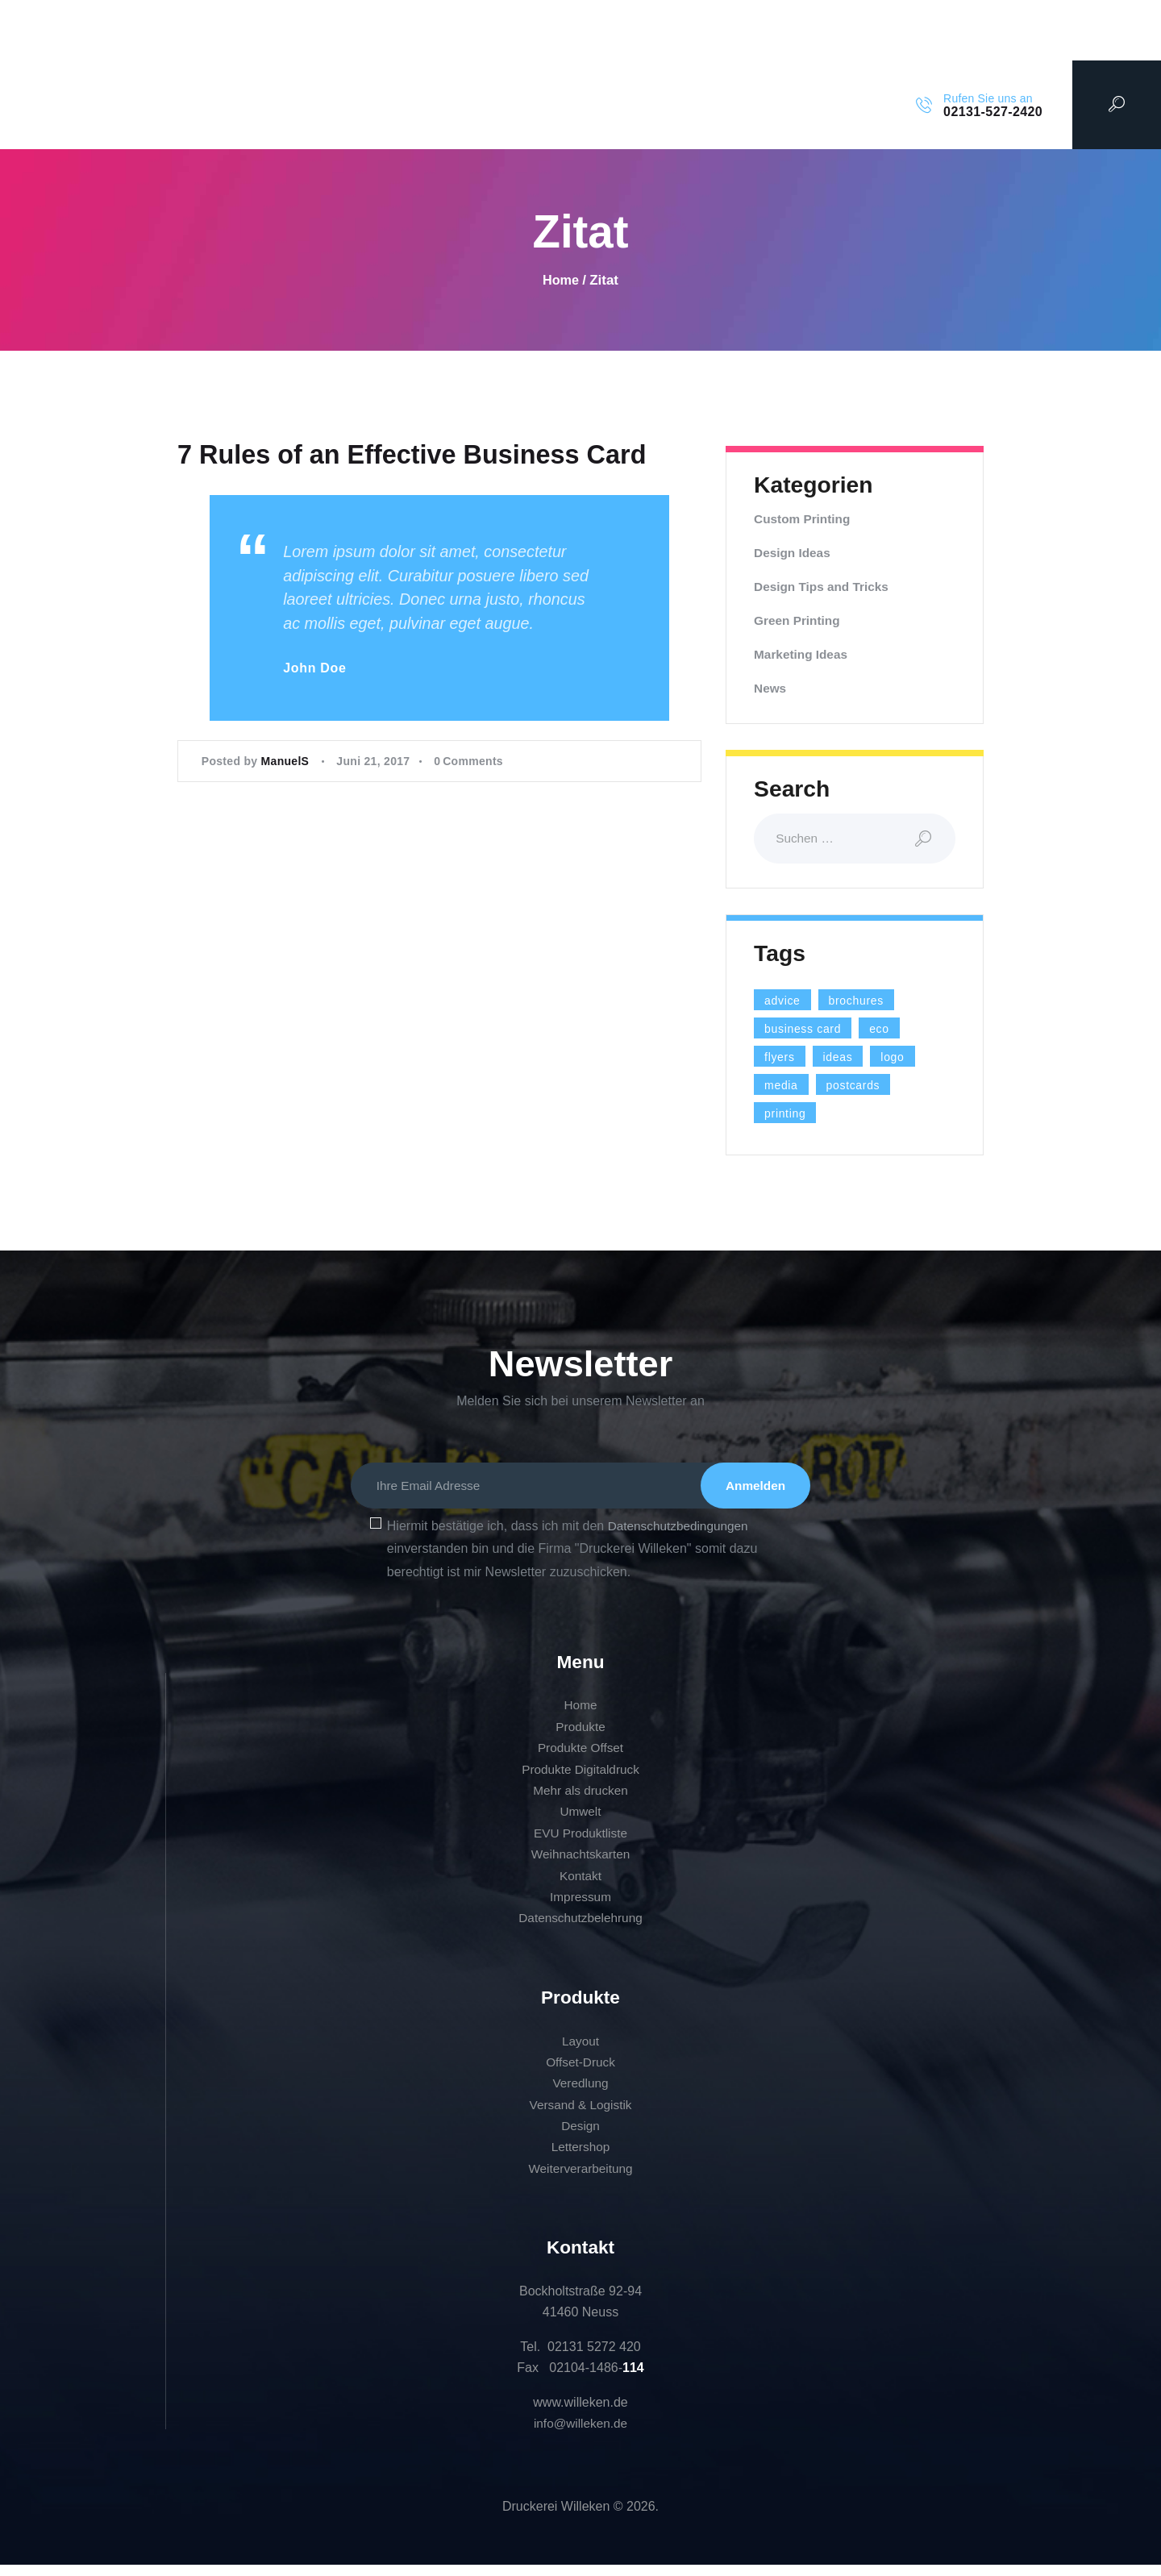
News (771, 688)
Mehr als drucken (580, 1802)
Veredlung (580, 2095)
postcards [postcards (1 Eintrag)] (863, 1086)
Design (580, 2138)
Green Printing (798, 620)
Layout (580, 2052)
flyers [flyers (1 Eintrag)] (782, 1058)
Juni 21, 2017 (373, 815)
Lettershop (580, 2159)
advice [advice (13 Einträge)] (785, 1002)
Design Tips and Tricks (824, 586)
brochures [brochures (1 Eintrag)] (867, 1002)
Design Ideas (794, 553)
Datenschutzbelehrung (580, 1930)
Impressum (580, 1909)
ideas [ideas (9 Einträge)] (847, 1058)
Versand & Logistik (581, 2116)
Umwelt (580, 1823)
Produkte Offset (581, 1760)
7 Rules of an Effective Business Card (371, 482)
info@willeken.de (580, 2435)
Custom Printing (804, 519)
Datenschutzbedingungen (681, 1537)
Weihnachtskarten (580, 1866)
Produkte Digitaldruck (580, 1780)
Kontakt (580, 1887)
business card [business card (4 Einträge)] (809, 1030)
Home (561, 280)
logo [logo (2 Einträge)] (906, 1058)
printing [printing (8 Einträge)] (789, 1115)
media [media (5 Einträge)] (783, 1086)
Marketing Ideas (802, 654)
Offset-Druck (580, 2073)
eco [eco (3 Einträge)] (894, 1030)
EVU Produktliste (581, 1844)
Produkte (580, 1738)
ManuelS (287, 815)
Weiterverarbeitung (580, 2180)
